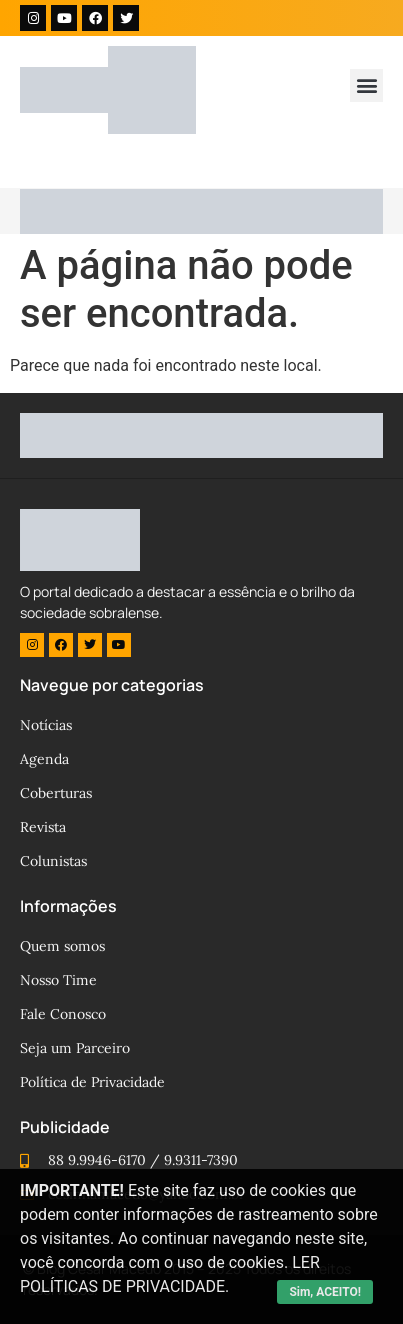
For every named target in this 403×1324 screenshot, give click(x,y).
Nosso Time (58, 980)
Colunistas (53, 861)
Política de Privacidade (92, 1082)
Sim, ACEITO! (325, 1292)
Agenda (44, 759)
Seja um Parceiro (75, 1048)
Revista (43, 827)
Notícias (46, 725)
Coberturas (56, 793)
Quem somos (62, 946)
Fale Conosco (63, 1014)
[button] (366, 85)
